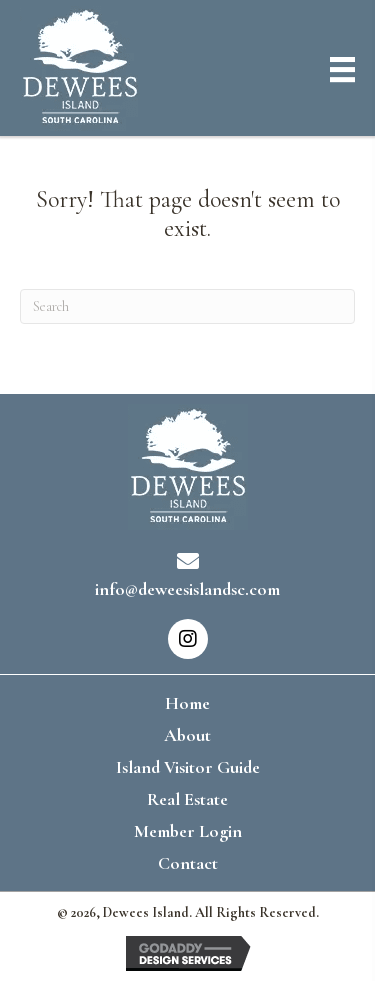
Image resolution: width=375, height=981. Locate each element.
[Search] (187, 306)
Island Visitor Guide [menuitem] (188, 767)
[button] (188, 639)
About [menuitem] (187, 735)
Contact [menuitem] (188, 863)
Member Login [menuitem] (188, 831)
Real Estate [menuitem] (187, 799)
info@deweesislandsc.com (187, 589)
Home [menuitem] (187, 703)
